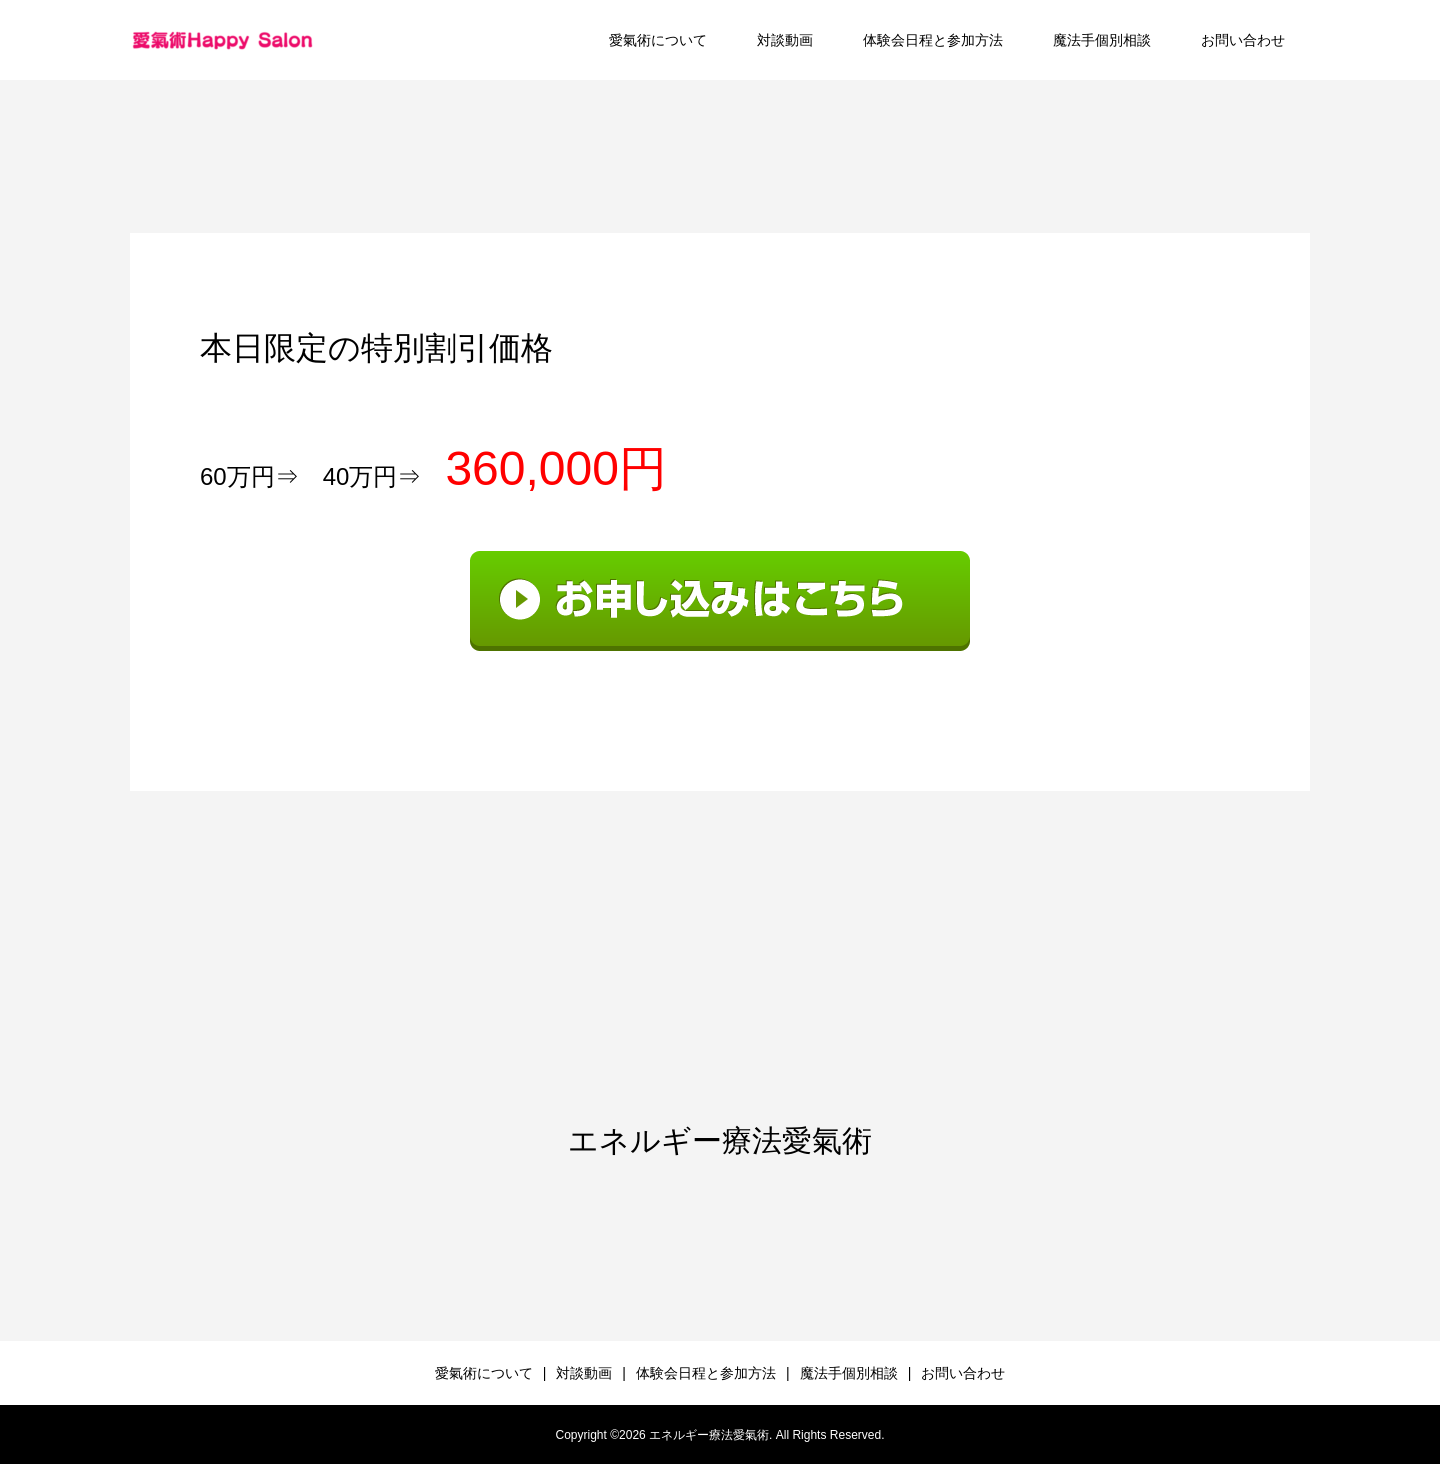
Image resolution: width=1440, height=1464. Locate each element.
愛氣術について (658, 40)
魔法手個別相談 (1102, 40)
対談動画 (785, 40)
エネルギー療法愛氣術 (720, 1140)
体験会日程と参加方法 (933, 40)
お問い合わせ (1243, 40)
